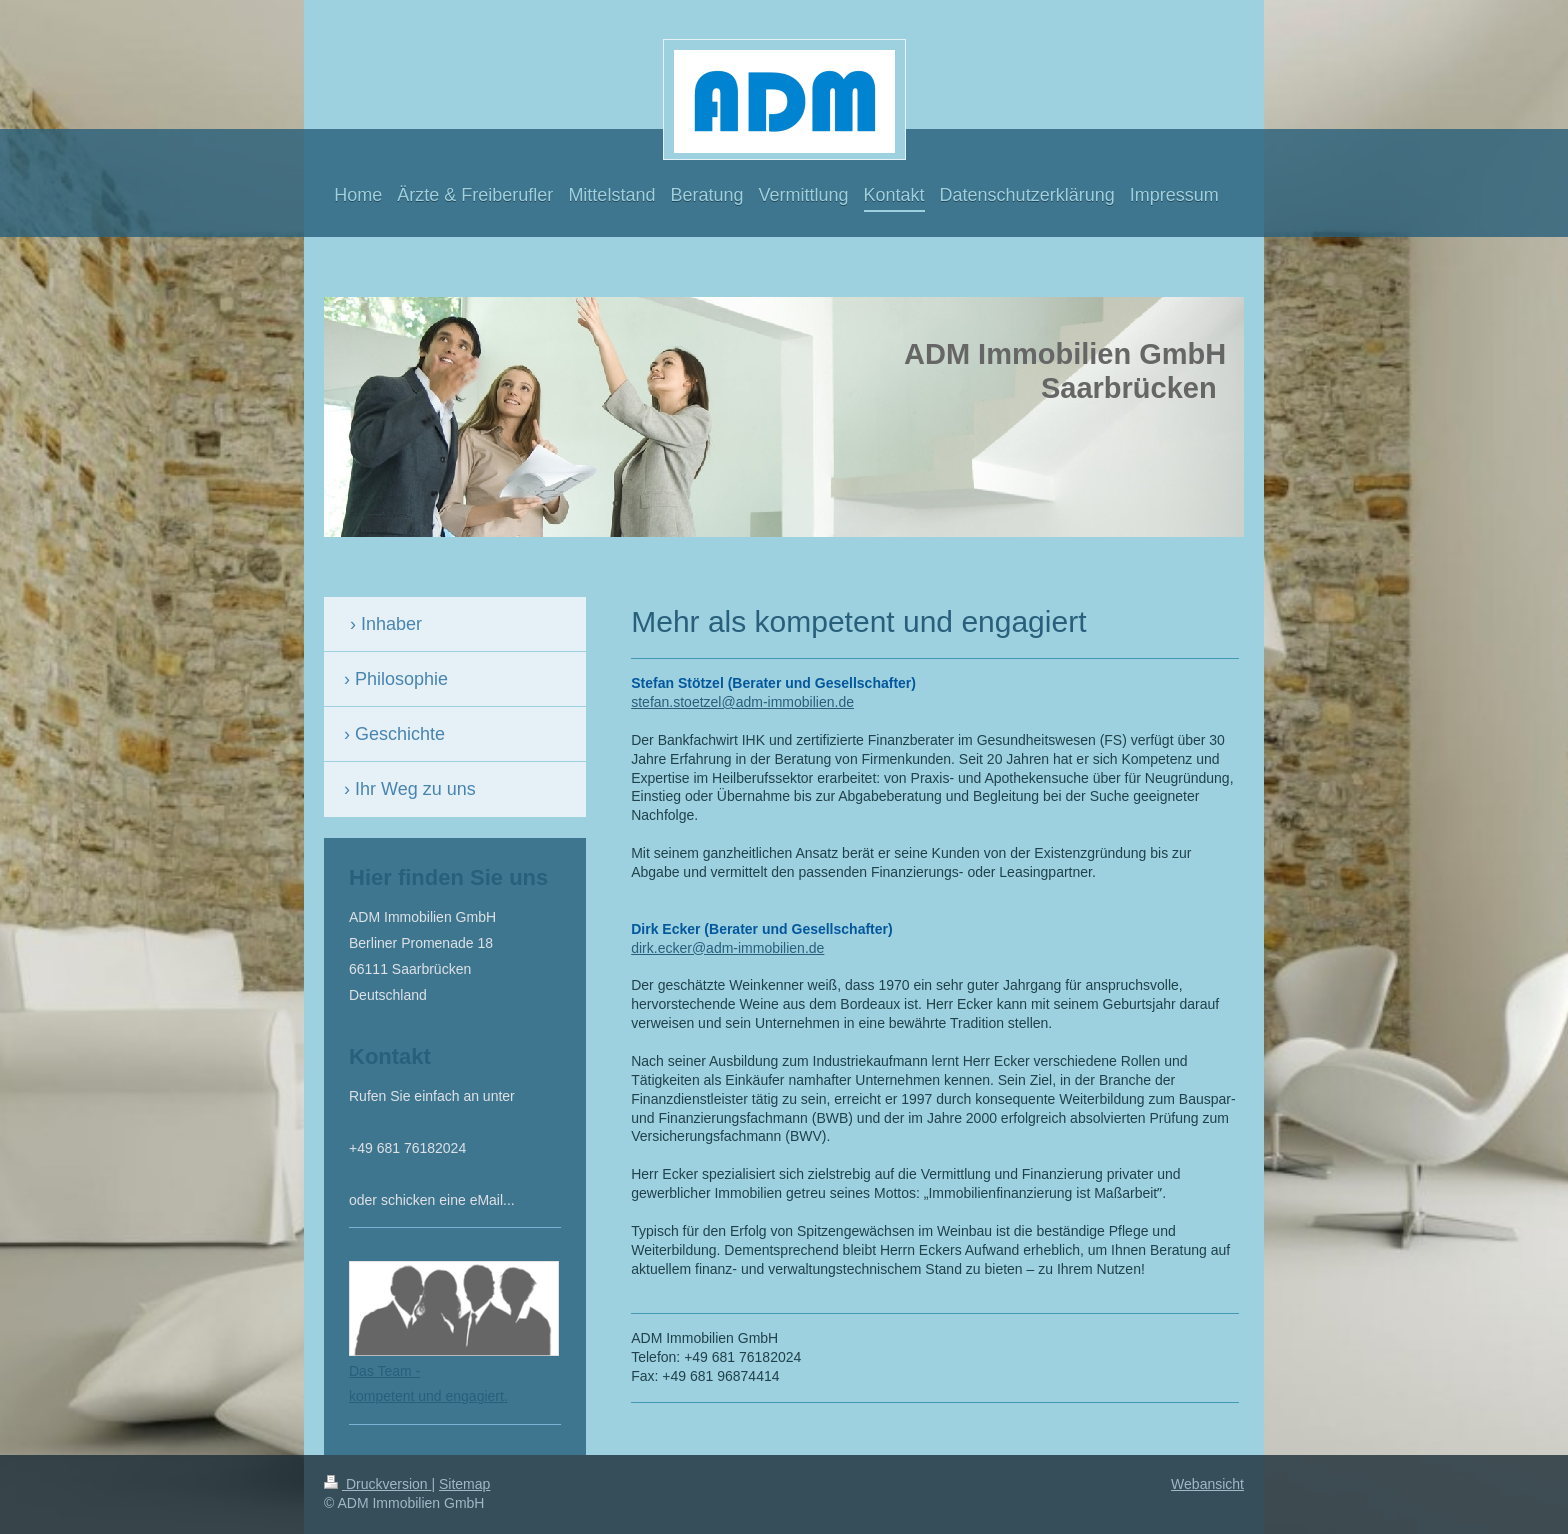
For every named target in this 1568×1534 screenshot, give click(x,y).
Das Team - (384, 1371)
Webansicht (1207, 1484)
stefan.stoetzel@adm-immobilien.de (742, 702)
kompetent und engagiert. (428, 1396)
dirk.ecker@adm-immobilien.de (727, 948)
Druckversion (377, 1484)
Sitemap (464, 1484)
